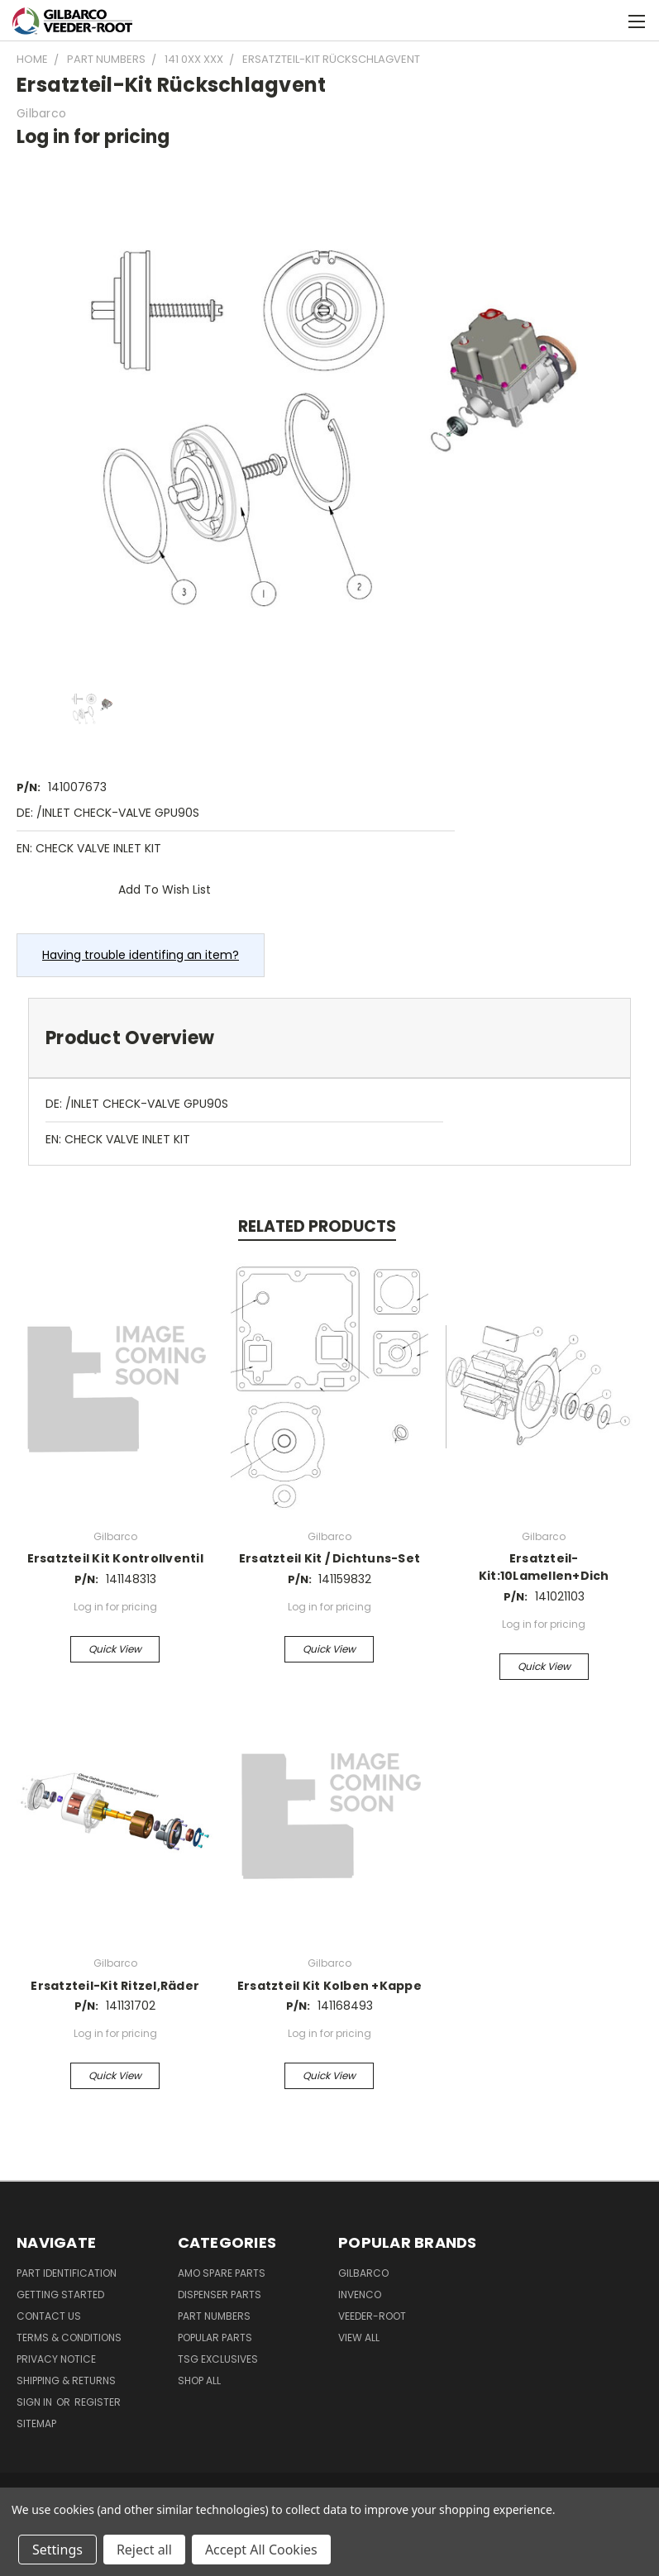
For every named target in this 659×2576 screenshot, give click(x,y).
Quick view (114, 1649)
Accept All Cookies (261, 2549)
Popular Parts (215, 2337)
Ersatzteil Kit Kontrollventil (115, 1558)
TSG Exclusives (218, 2359)
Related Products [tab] (317, 1226)
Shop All (199, 2380)
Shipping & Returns (66, 2380)
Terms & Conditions (69, 2337)
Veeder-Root (372, 2316)
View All (359, 2337)
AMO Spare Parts (221, 2273)
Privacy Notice (56, 2359)
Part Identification (67, 2273)
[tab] (329, 1038)
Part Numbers (214, 2316)
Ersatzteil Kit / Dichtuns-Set (329, 1558)
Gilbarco (363, 2273)
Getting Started (60, 2294)
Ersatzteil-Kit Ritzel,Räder (115, 1985)
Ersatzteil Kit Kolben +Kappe (329, 1985)
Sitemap (36, 2423)
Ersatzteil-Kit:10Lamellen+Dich (544, 1567)
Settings (57, 2549)
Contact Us (49, 2316)
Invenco (359, 2294)
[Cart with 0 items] (605, 21)
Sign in (36, 2402)
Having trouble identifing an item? (140, 955)
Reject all (144, 2549)
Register (97, 2402)
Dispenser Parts (219, 2294)
